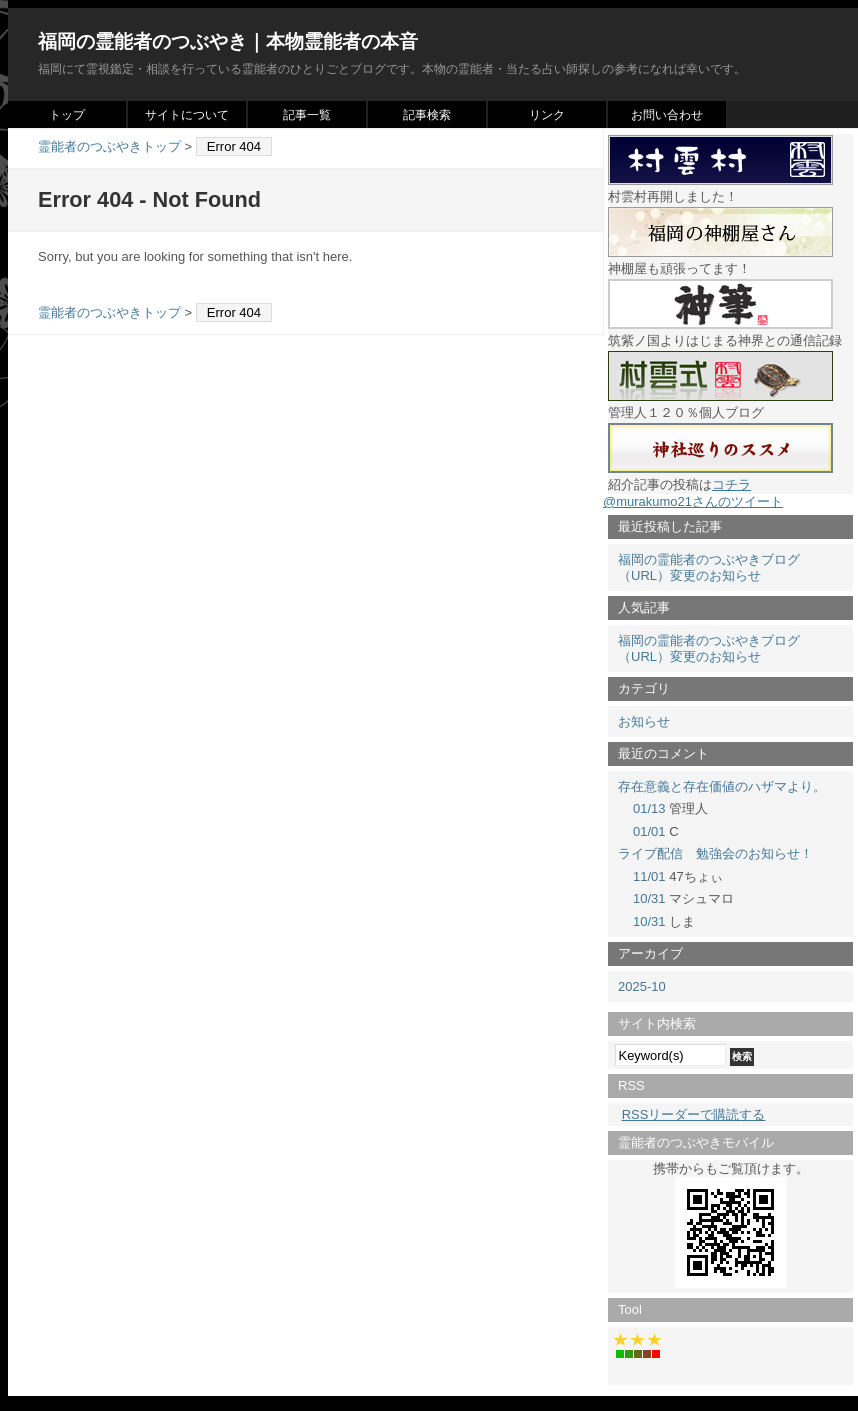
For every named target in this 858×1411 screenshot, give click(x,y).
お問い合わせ (667, 115)
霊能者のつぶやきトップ (109, 146)
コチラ (731, 484)
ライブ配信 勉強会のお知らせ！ (715, 853)
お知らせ (644, 721)
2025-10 (642, 986)
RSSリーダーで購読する (694, 1114)
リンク (547, 115)
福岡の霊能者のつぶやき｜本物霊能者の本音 (228, 41)
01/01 (649, 831)
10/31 (649, 898)
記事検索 (427, 115)
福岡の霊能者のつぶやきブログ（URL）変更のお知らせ (709, 567)
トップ (67, 115)
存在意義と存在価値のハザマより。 (722, 786)
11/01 (649, 876)
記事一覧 (307, 115)
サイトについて (187, 115)
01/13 (649, 808)
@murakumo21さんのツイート (693, 501)
